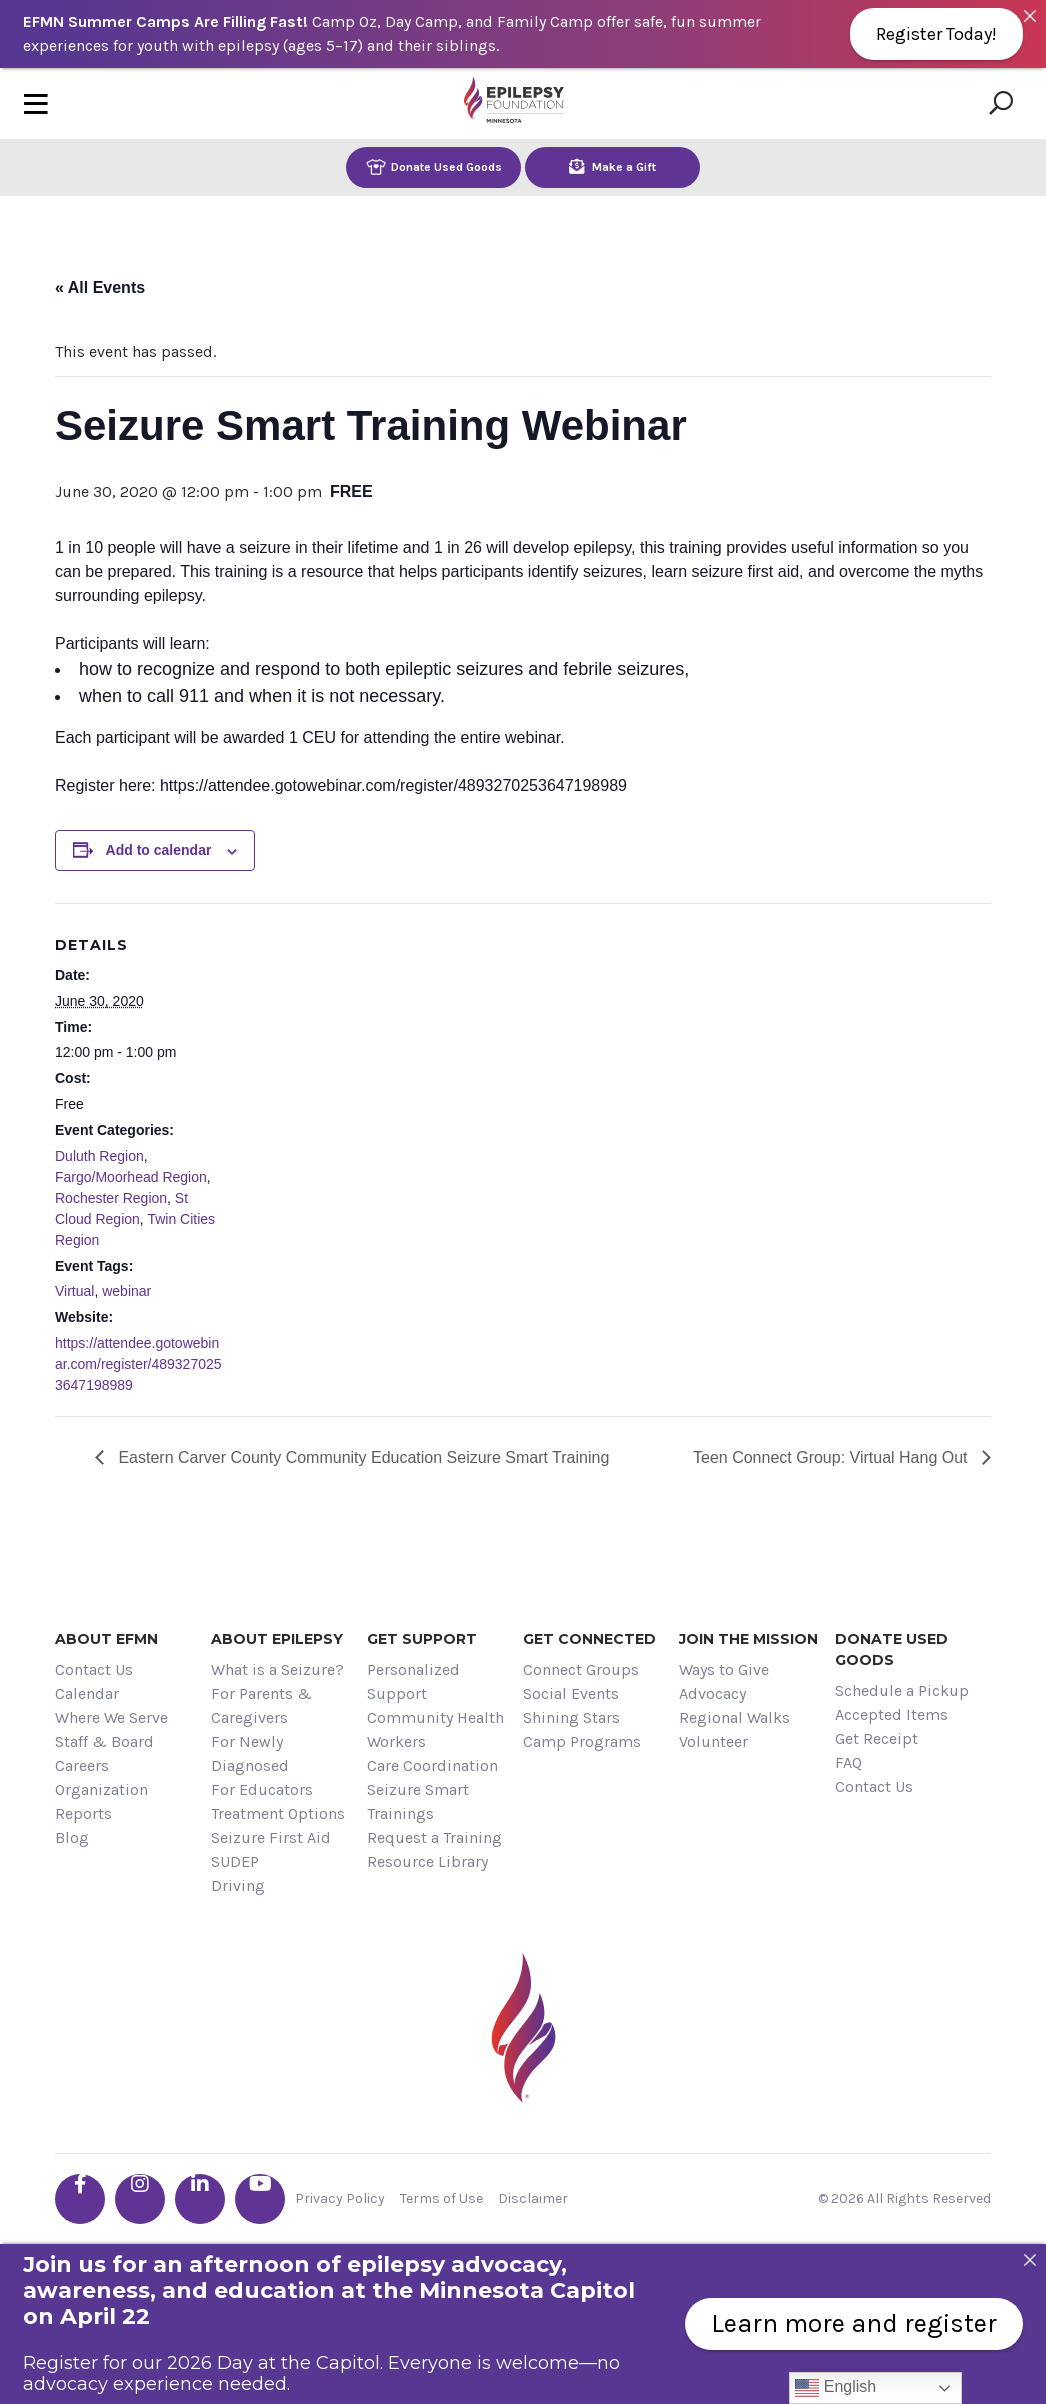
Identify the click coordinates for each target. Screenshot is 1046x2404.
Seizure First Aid (271, 1837)
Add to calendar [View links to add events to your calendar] (159, 850)
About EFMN (106, 1639)
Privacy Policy (340, 2198)
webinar (126, 1291)
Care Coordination (432, 1765)
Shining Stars (571, 1717)
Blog (72, 1837)
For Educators (262, 1789)
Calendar (87, 1693)
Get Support (422, 1639)
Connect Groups (581, 1669)
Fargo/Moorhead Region (131, 1177)
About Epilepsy (277, 1639)
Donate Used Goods (434, 166)
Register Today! (936, 34)
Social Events (571, 1693)
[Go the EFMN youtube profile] (260, 2199)
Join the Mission (748, 1639)
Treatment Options (278, 1813)
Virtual (74, 1291)
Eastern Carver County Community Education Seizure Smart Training (361, 1457)
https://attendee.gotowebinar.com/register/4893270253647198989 (138, 1364)
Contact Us (94, 1669)
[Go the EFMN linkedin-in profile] (200, 2199)
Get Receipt (876, 1738)
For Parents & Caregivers (261, 1705)
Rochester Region (111, 1198)
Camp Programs (582, 1741)
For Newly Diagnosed (250, 1753)
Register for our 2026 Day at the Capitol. (203, 2363)
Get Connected (589, 1639)
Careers (82, 1765)
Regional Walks (734, 1717)
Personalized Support (413, 1681)
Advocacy (712, 1693)
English (835, 2388)
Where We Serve (111, 1717)
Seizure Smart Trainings (418, 1801)
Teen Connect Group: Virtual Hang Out (832, 1457)
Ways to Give (724, 1669)
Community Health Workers (435, 1729)
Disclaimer (533, 2198)
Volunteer (713, 1741)
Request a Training (434, 1837)
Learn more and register (854, 2323)
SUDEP (235, 1861)
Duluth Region (99, 1156)
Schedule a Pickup (902, 1690)
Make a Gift (612, 166)
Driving (238, 1885)
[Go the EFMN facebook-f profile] (80, 2199)
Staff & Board (104, 1741)
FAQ (848, 1762)
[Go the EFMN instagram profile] (140, 2199)
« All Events (100, 287)
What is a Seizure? (277, 1669)
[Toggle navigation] (36, 103)
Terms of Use (441, 2198)
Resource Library (427, 1861)
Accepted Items (891, 1714)
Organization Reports (101, 1801)
